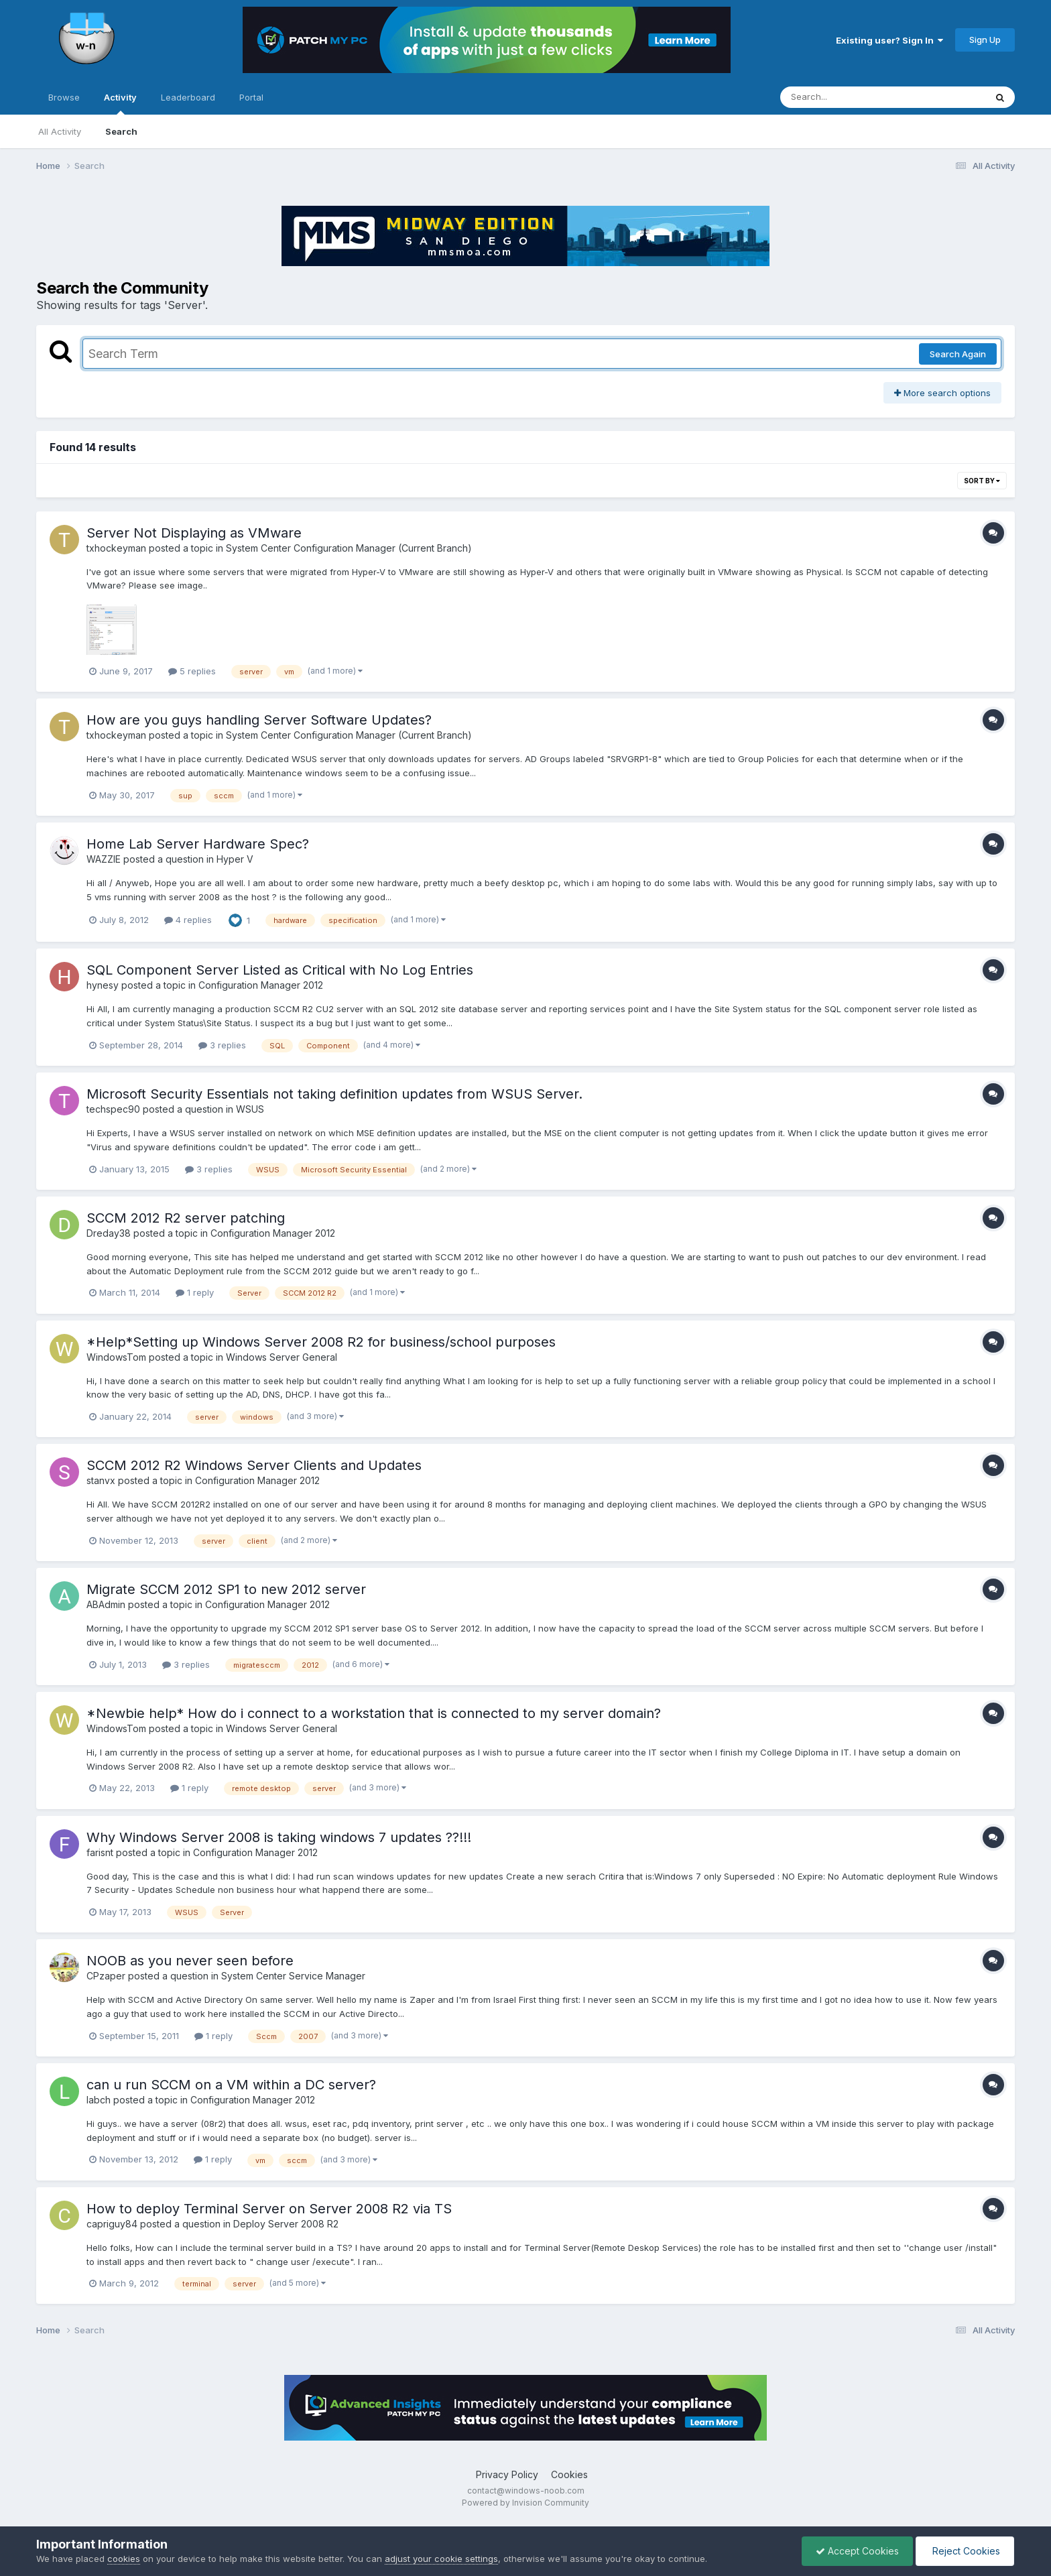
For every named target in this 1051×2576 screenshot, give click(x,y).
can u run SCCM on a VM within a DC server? (231, 2085)
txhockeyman (116, 548)
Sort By (982, 481)
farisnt (99, 1852)
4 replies (188, 919)
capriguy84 (111, 2223)
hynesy (102, 985)
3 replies (222, 1045)
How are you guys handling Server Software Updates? (259, 720)
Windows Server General (281, 1357)
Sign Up (985, 39)
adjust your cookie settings (441, 2558)
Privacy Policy (507, 2474)
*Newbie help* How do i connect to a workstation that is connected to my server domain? (373, 1713)
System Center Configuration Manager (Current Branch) (349, 548)
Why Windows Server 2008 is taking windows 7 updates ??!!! (278, 1837)
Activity (120, 103)
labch (98, 2099)
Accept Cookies (857, 2551)
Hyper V (235, 859)
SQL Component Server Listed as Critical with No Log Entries (279, 970)
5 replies (192, 671)
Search (121, 131)
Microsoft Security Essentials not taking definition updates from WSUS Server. (334, 1094)
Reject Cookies (965, 2551)
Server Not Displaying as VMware (194, 533)
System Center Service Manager (293, 1975)
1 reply (195, 1292)
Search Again (958, 354)
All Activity (59, 131)
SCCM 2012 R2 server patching (185, 1218)
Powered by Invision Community (525, 2503)
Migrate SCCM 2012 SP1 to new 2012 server (226, 1589)
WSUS (250, 1109)
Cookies (569, 2474)
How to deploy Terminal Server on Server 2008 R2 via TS (269, 2209)
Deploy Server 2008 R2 (285, 2223)
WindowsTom (116, 1357)
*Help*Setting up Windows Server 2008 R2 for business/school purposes (321, 1342)
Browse (64, 97)
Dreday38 (108, 1233)
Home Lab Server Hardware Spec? (197, 844)
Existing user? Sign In (889, 40)
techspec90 (113, 1109)
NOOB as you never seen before (190, 1961)
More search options (942, 392)
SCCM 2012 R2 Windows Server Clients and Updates (254, 1465)
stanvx (100, 1480)
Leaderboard (188, 97)
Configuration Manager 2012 (260, 985)
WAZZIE (103, 859)
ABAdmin (105, 1604)
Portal (251, 97)
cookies (123, 2558)
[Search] (846, 97)
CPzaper (105, 1975)
